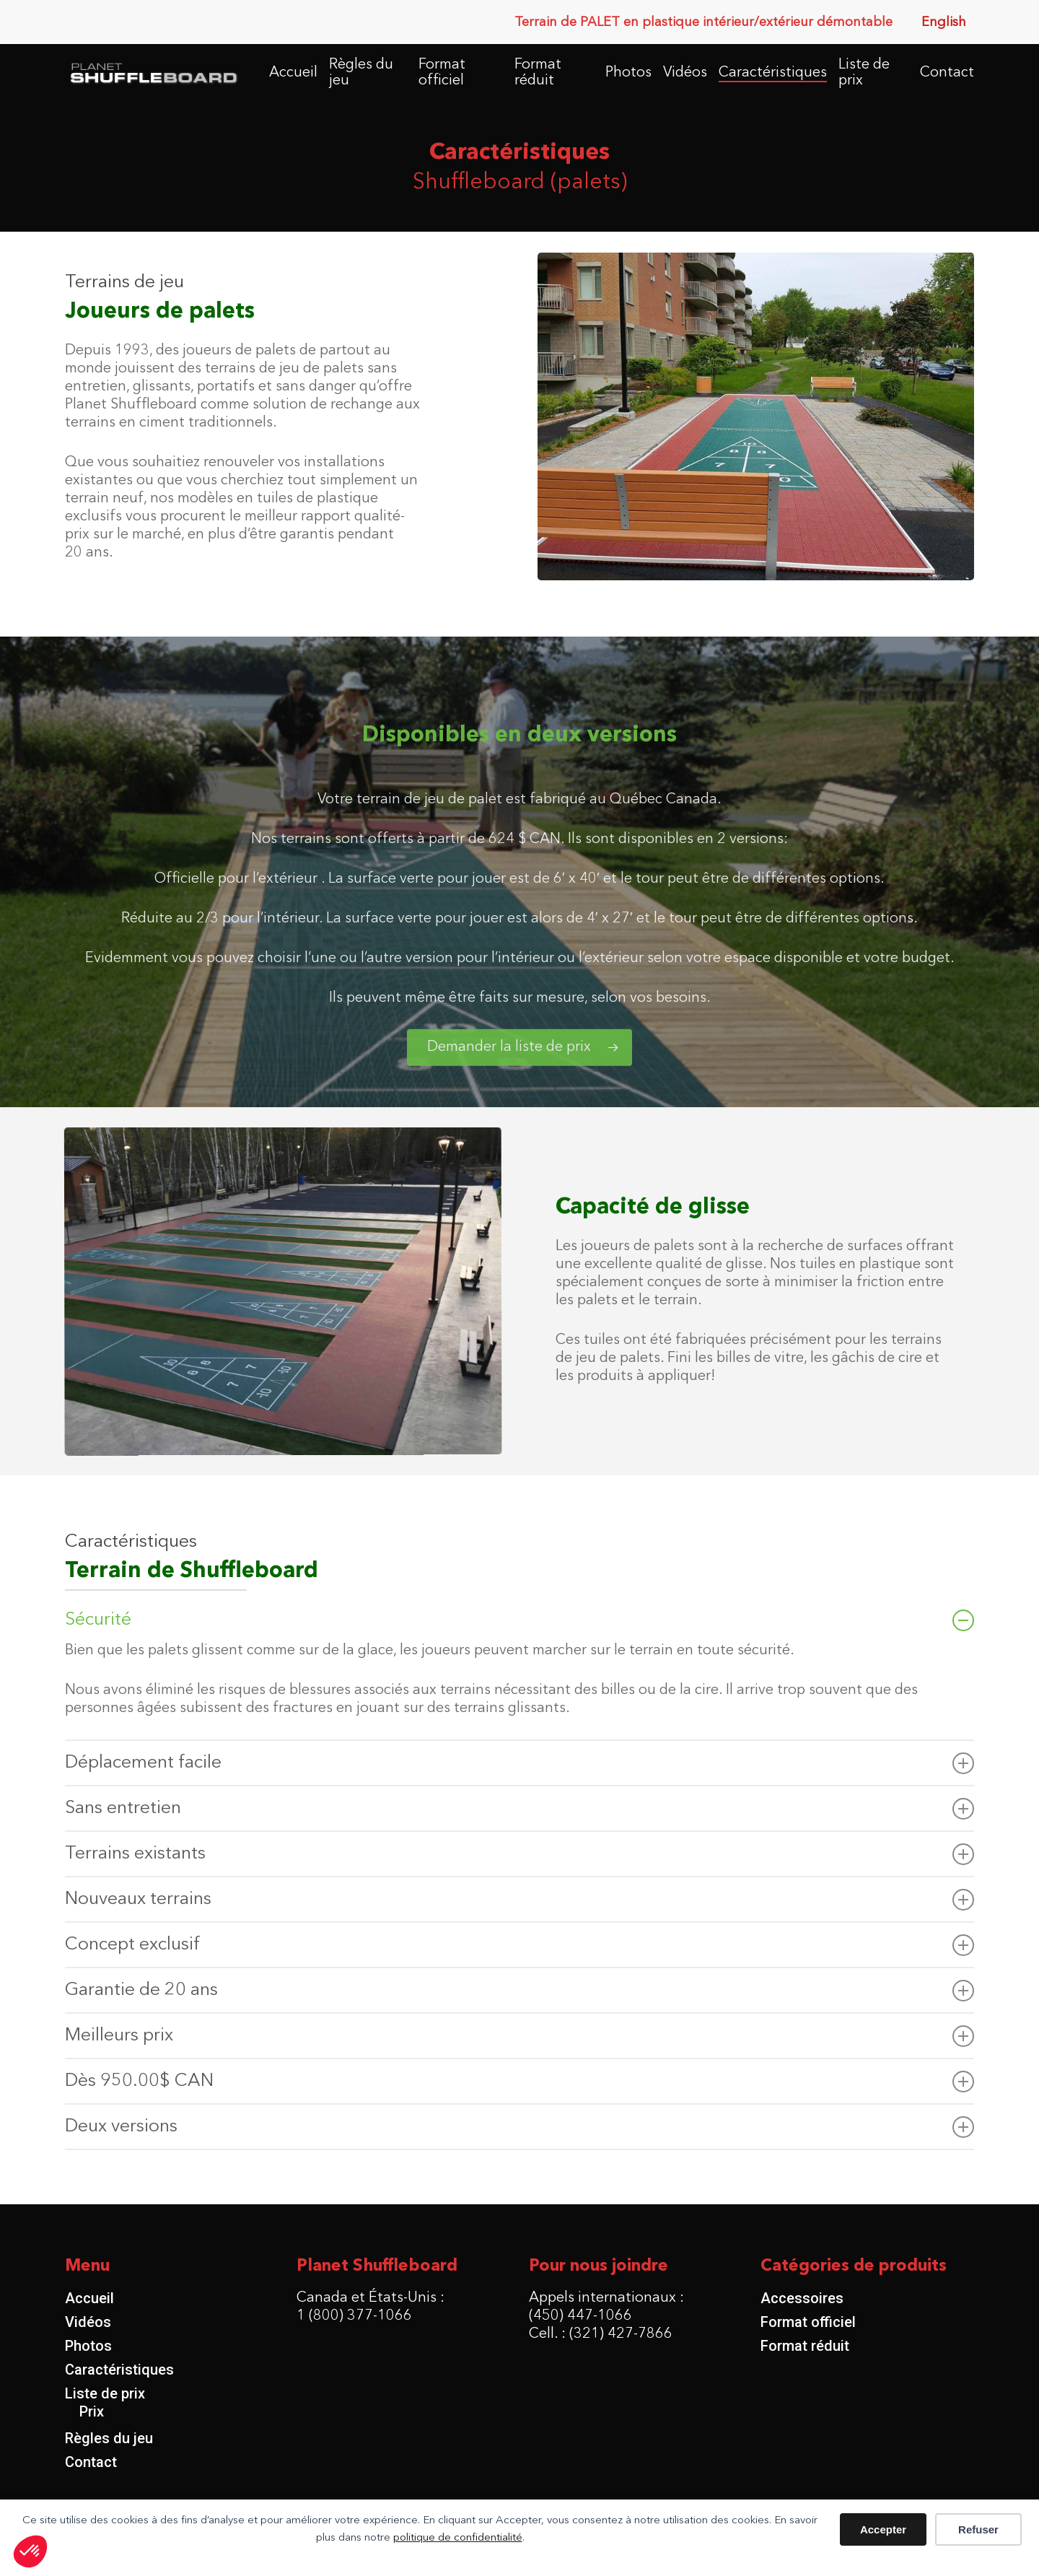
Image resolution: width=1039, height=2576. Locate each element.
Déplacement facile (519, 1763)
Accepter (883, 2529)
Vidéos (88, 2322)
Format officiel (808, 2322)
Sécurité (519, 1620)
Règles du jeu (109, 2438)
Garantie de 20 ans (519, 1990)
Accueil (89, 2298)
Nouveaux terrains (519, 1900)
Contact (91, 2462)
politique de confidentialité (457, 2538)
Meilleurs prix (519, 2036)
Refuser (978, 2529)
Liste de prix (105, 2393)
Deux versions (519, 2127)
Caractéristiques (119, 2369)
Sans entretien (519, 1809)
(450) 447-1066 (580, 2316)
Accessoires (801, 2298)
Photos (88, 2345)
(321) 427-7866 (620, 2334)
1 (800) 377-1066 (354, 2316)
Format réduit (804, 2345)
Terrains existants (519, 1854)
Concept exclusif (519, 1945)
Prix (91, 2411)
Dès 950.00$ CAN (519, 2081)
